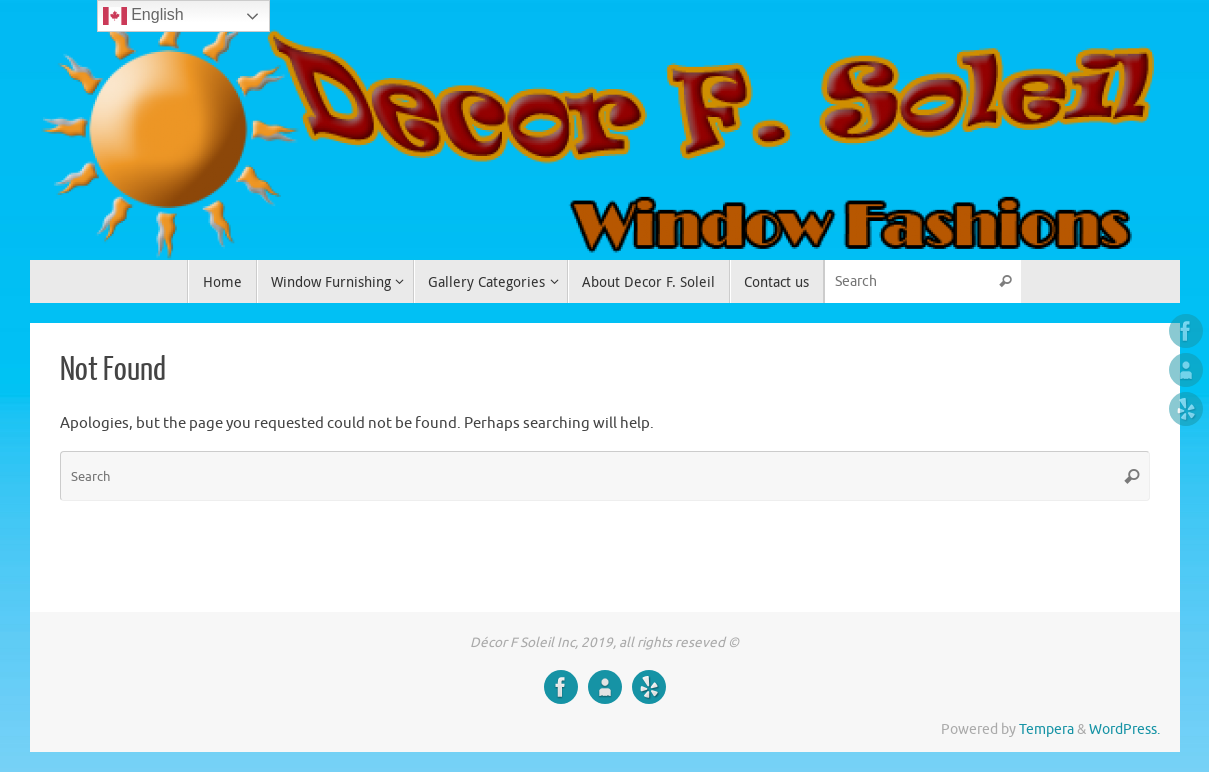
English (143, 16)
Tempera (1046, 729)
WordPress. (1124, 729)
